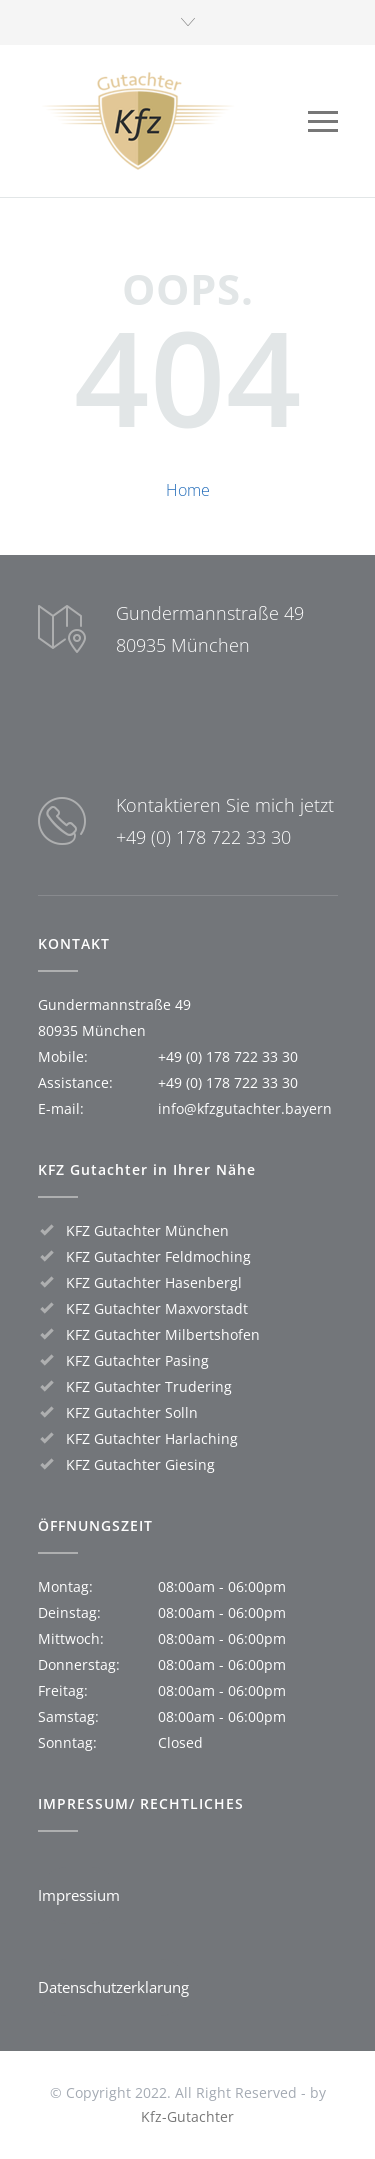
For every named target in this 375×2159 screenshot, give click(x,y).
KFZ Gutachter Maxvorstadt (157, 1308)
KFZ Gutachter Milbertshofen (163, 1334)
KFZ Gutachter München (147, 1230)
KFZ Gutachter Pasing (137, 1360)
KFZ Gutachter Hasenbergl (154, 1282)
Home (188, 490)
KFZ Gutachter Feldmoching (158, 1256)
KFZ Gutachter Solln (132, 1412)
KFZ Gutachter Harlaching (152, 1438)
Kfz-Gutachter (187, 2116)
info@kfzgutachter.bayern (245, 1108)
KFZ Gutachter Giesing (140, 1464)
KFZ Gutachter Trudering (149, 1386)
